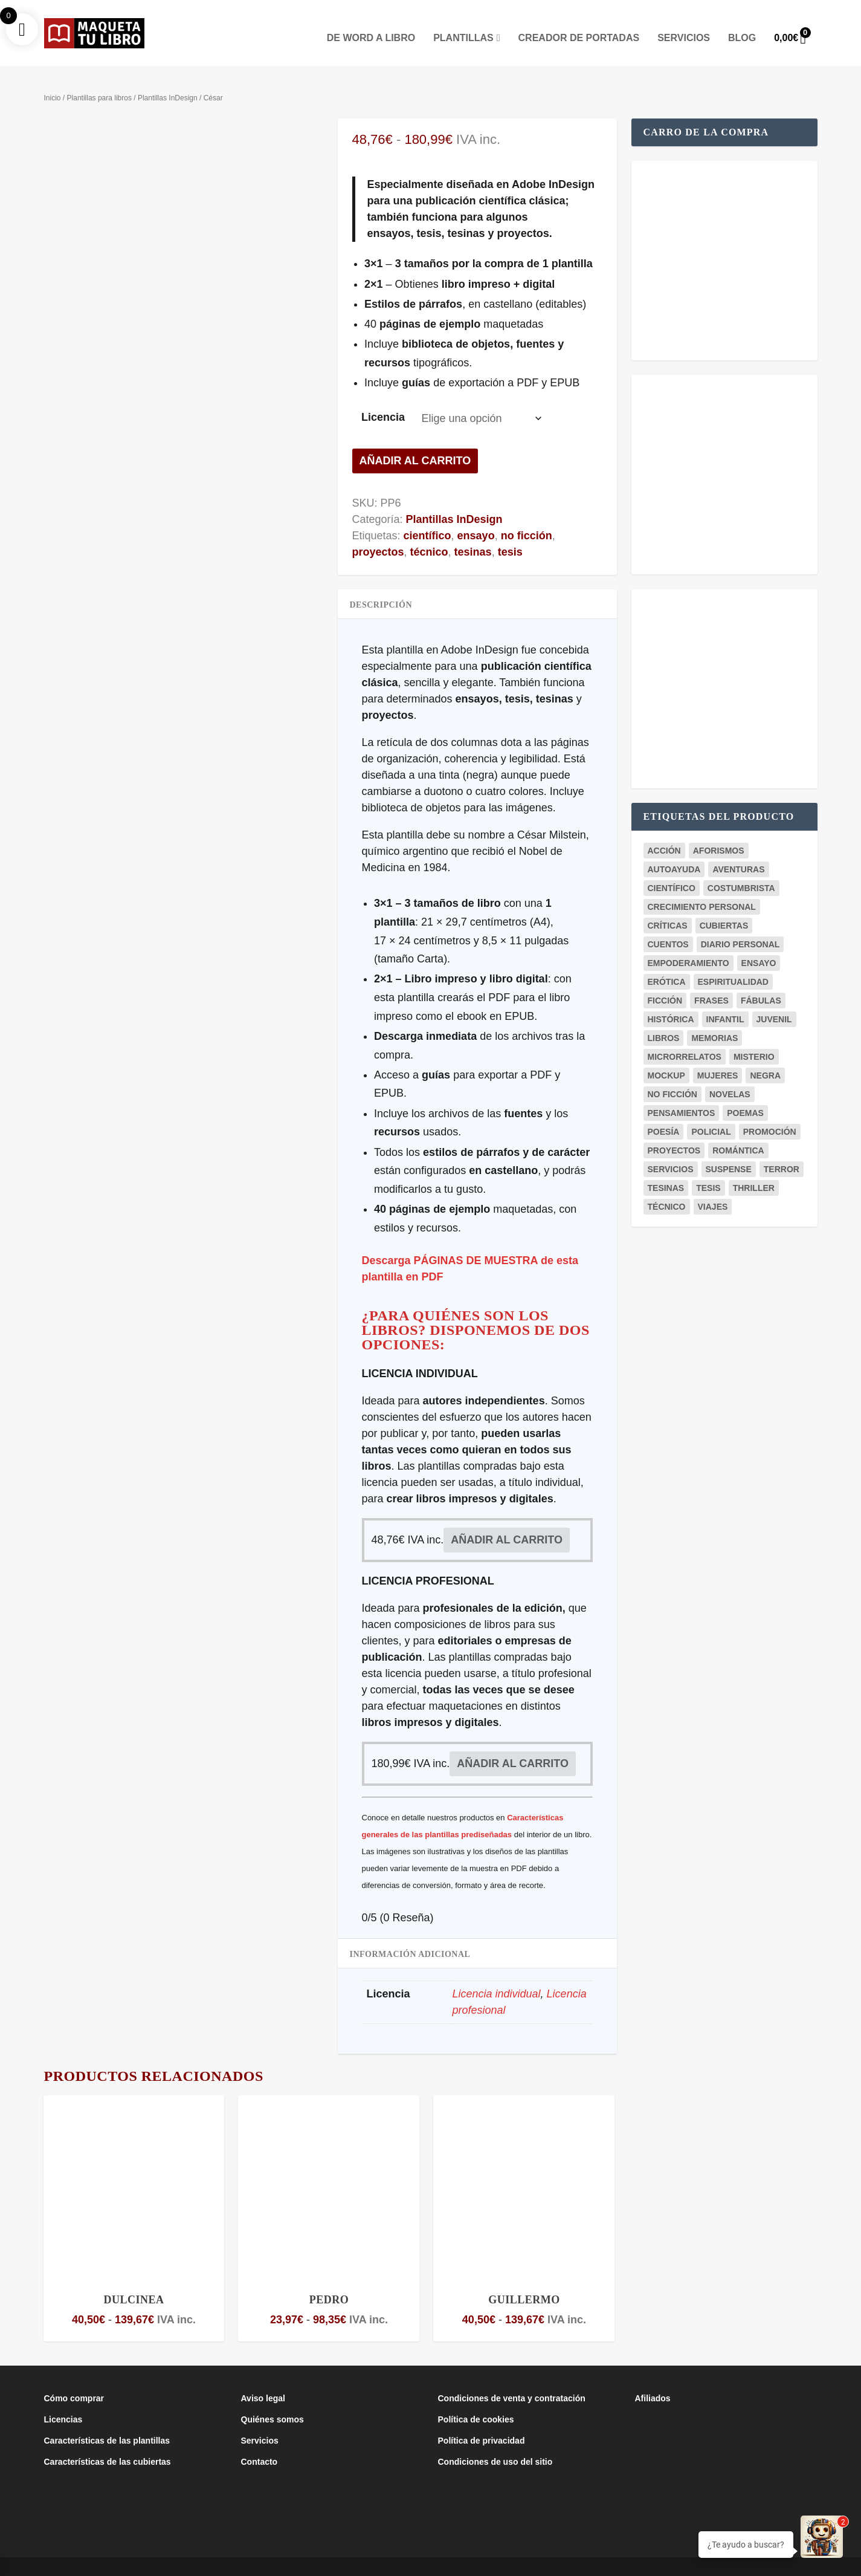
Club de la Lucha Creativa (230, 2561)
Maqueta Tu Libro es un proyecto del (113, 2561)
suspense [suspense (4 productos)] (729, 1151)
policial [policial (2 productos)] (710, 1113)
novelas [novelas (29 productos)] (729, 1076)
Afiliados (653, 2381)
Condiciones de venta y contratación (511, 2381)
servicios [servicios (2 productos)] (671, 1151)
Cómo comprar (74, 2381)
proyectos (378, 534)
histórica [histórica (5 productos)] (671, 1001)
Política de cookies (476, 2402)
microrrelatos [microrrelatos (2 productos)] (684, 1038)
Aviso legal (263, 2381)
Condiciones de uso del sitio (495, 2444)
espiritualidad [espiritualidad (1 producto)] (733, 963)
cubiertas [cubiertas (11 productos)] (724, 907)
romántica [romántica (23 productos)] (738, 1132)
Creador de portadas (579, 20)
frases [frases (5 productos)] (711, 982)
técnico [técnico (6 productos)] (667, 1188)
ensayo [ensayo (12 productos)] (758, 945)
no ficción (526, 517)
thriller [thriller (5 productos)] (754, 1170)
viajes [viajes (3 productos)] (713, 1188)
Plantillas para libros (99, 80)
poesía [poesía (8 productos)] (664, 1113)
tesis (510, 534)
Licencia (383, 400)
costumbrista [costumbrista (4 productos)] (741, 870)
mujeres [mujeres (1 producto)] (717, 1057)
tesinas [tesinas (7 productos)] (666, 1170)
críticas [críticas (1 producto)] (668, 907)
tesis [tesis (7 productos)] (708, 1170)
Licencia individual (497, 1976)
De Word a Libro (371, 20)
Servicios (683, 20)
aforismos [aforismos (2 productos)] (718, 832)
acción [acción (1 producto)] (664, 832)
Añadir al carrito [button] (507, 1522)
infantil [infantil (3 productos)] (725, 1001)
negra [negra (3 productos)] (765, 1057)
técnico (429, 534)
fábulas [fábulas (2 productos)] (761, 982)
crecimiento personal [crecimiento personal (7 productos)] (702, 889)
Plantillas (463, 20)
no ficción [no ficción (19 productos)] (672, 1076)
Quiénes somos (272, 2402)
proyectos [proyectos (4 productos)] (674, 1132)
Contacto (259, 2444)
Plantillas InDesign (168, 80)
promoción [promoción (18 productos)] (769, 1113)
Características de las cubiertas (107, 2444)
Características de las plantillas (107, 2423)
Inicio (52, 80)
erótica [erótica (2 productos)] (667, 963)
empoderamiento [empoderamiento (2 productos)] (688, 945)
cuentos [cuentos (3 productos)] (668, 926)
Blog (742, 20)
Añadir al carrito (415, 442)
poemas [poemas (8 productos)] (745, 1095)
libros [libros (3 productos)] (664, 1020)
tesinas (473, 534)
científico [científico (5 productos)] (671, 870)
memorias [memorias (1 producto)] (714, 1020)
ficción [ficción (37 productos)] (665, 982)
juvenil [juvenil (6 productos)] (774, 1001)
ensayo (476, 517)
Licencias (63, 2402)
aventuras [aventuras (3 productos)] (738, 851)
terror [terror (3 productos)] (781, 1151)
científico (427, 517)
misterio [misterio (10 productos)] (754, 1038)
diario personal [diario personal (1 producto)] (740, 926)
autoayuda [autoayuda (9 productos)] (674, 851)
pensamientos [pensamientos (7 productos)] (681, 1095)
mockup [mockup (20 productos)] (666, 1057)
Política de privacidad (481, 2423)
